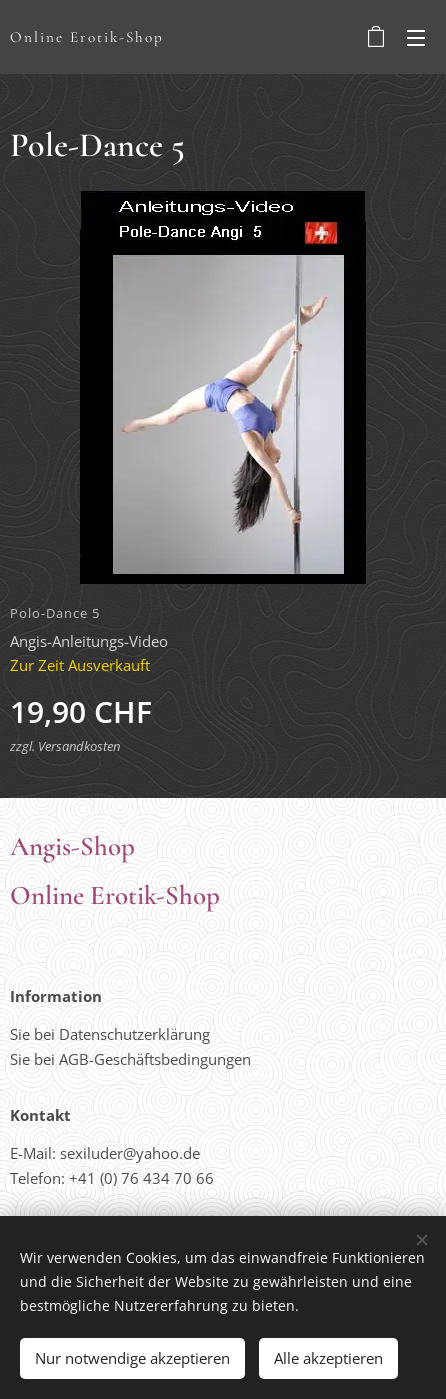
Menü (416, 38)
